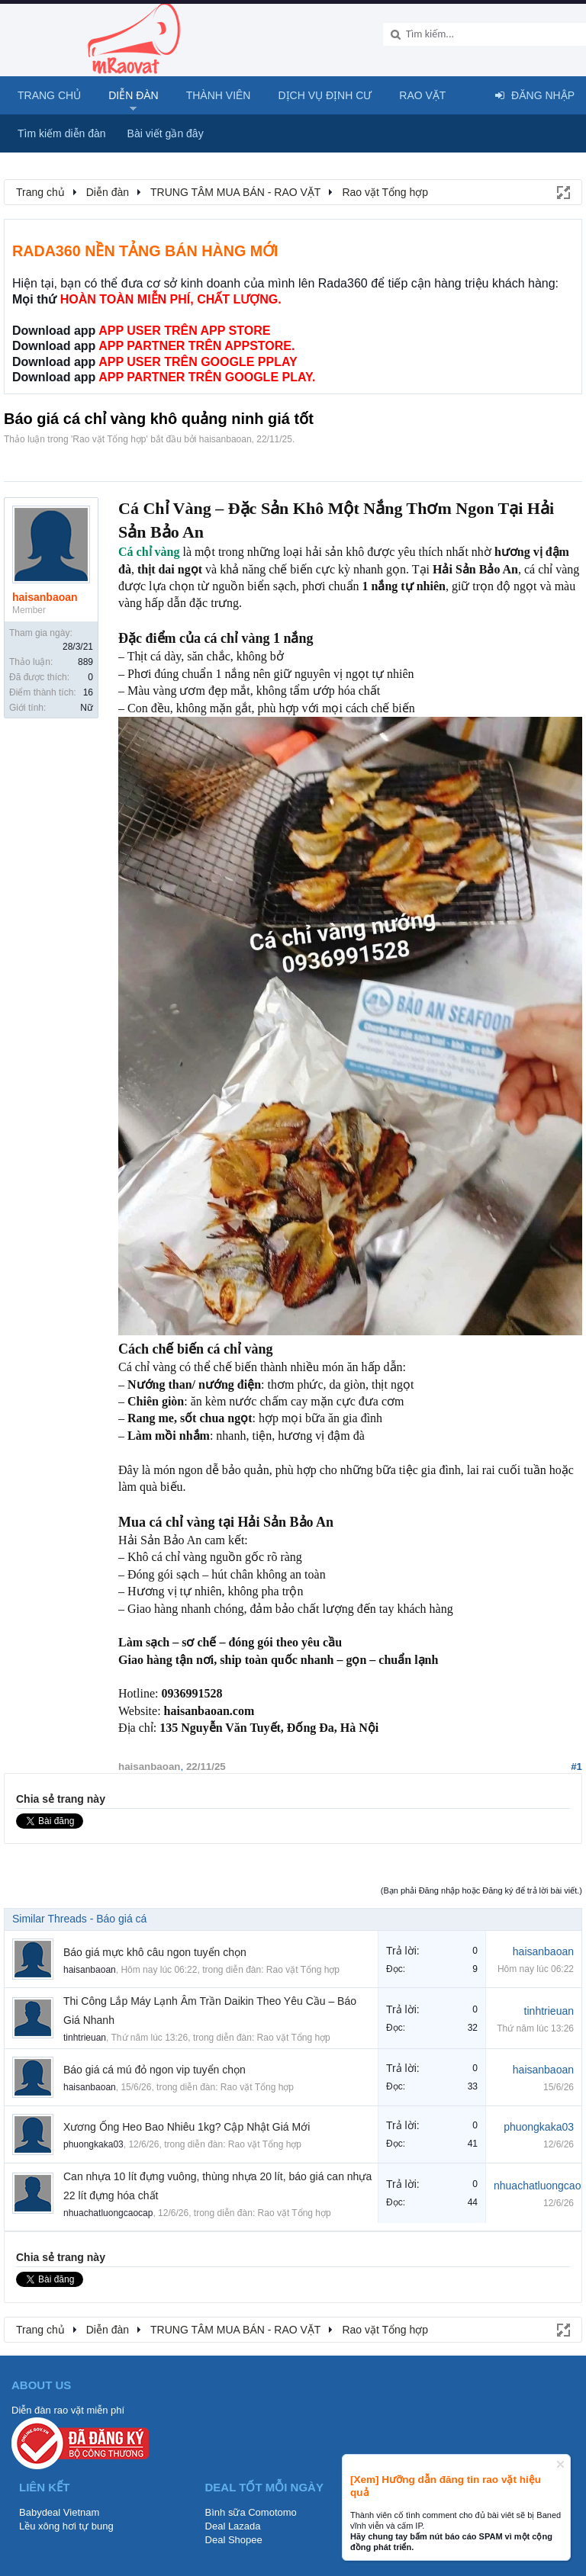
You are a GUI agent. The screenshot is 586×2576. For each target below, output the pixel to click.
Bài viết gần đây (165, 133)
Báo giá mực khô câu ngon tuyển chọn (154, 1952)
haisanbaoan (225, 439)
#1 (576, 1766)
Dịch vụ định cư (325, 95)
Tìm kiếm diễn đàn (62, 133)
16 (88, 692)
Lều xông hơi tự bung (66, 2526)
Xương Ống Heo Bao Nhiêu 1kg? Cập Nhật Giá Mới (186, 2127)
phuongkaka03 (93, 2144)
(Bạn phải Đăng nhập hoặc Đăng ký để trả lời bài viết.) (481, 1890)
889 (85, 662)
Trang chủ (49, 95)
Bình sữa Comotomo (251, 2512)
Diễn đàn (133, 95)
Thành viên (218, 95)
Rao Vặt (422, 95)
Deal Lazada (233, 2526)
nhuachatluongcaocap (108, 2213)
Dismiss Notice (560, 2464)
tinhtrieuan (84, 2037)
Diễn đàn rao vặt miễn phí (67, 2410)
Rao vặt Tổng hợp (109, 439)
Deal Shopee (233, 2539)
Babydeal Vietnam (59, 2512)
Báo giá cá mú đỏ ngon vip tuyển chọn (154, 2070)
